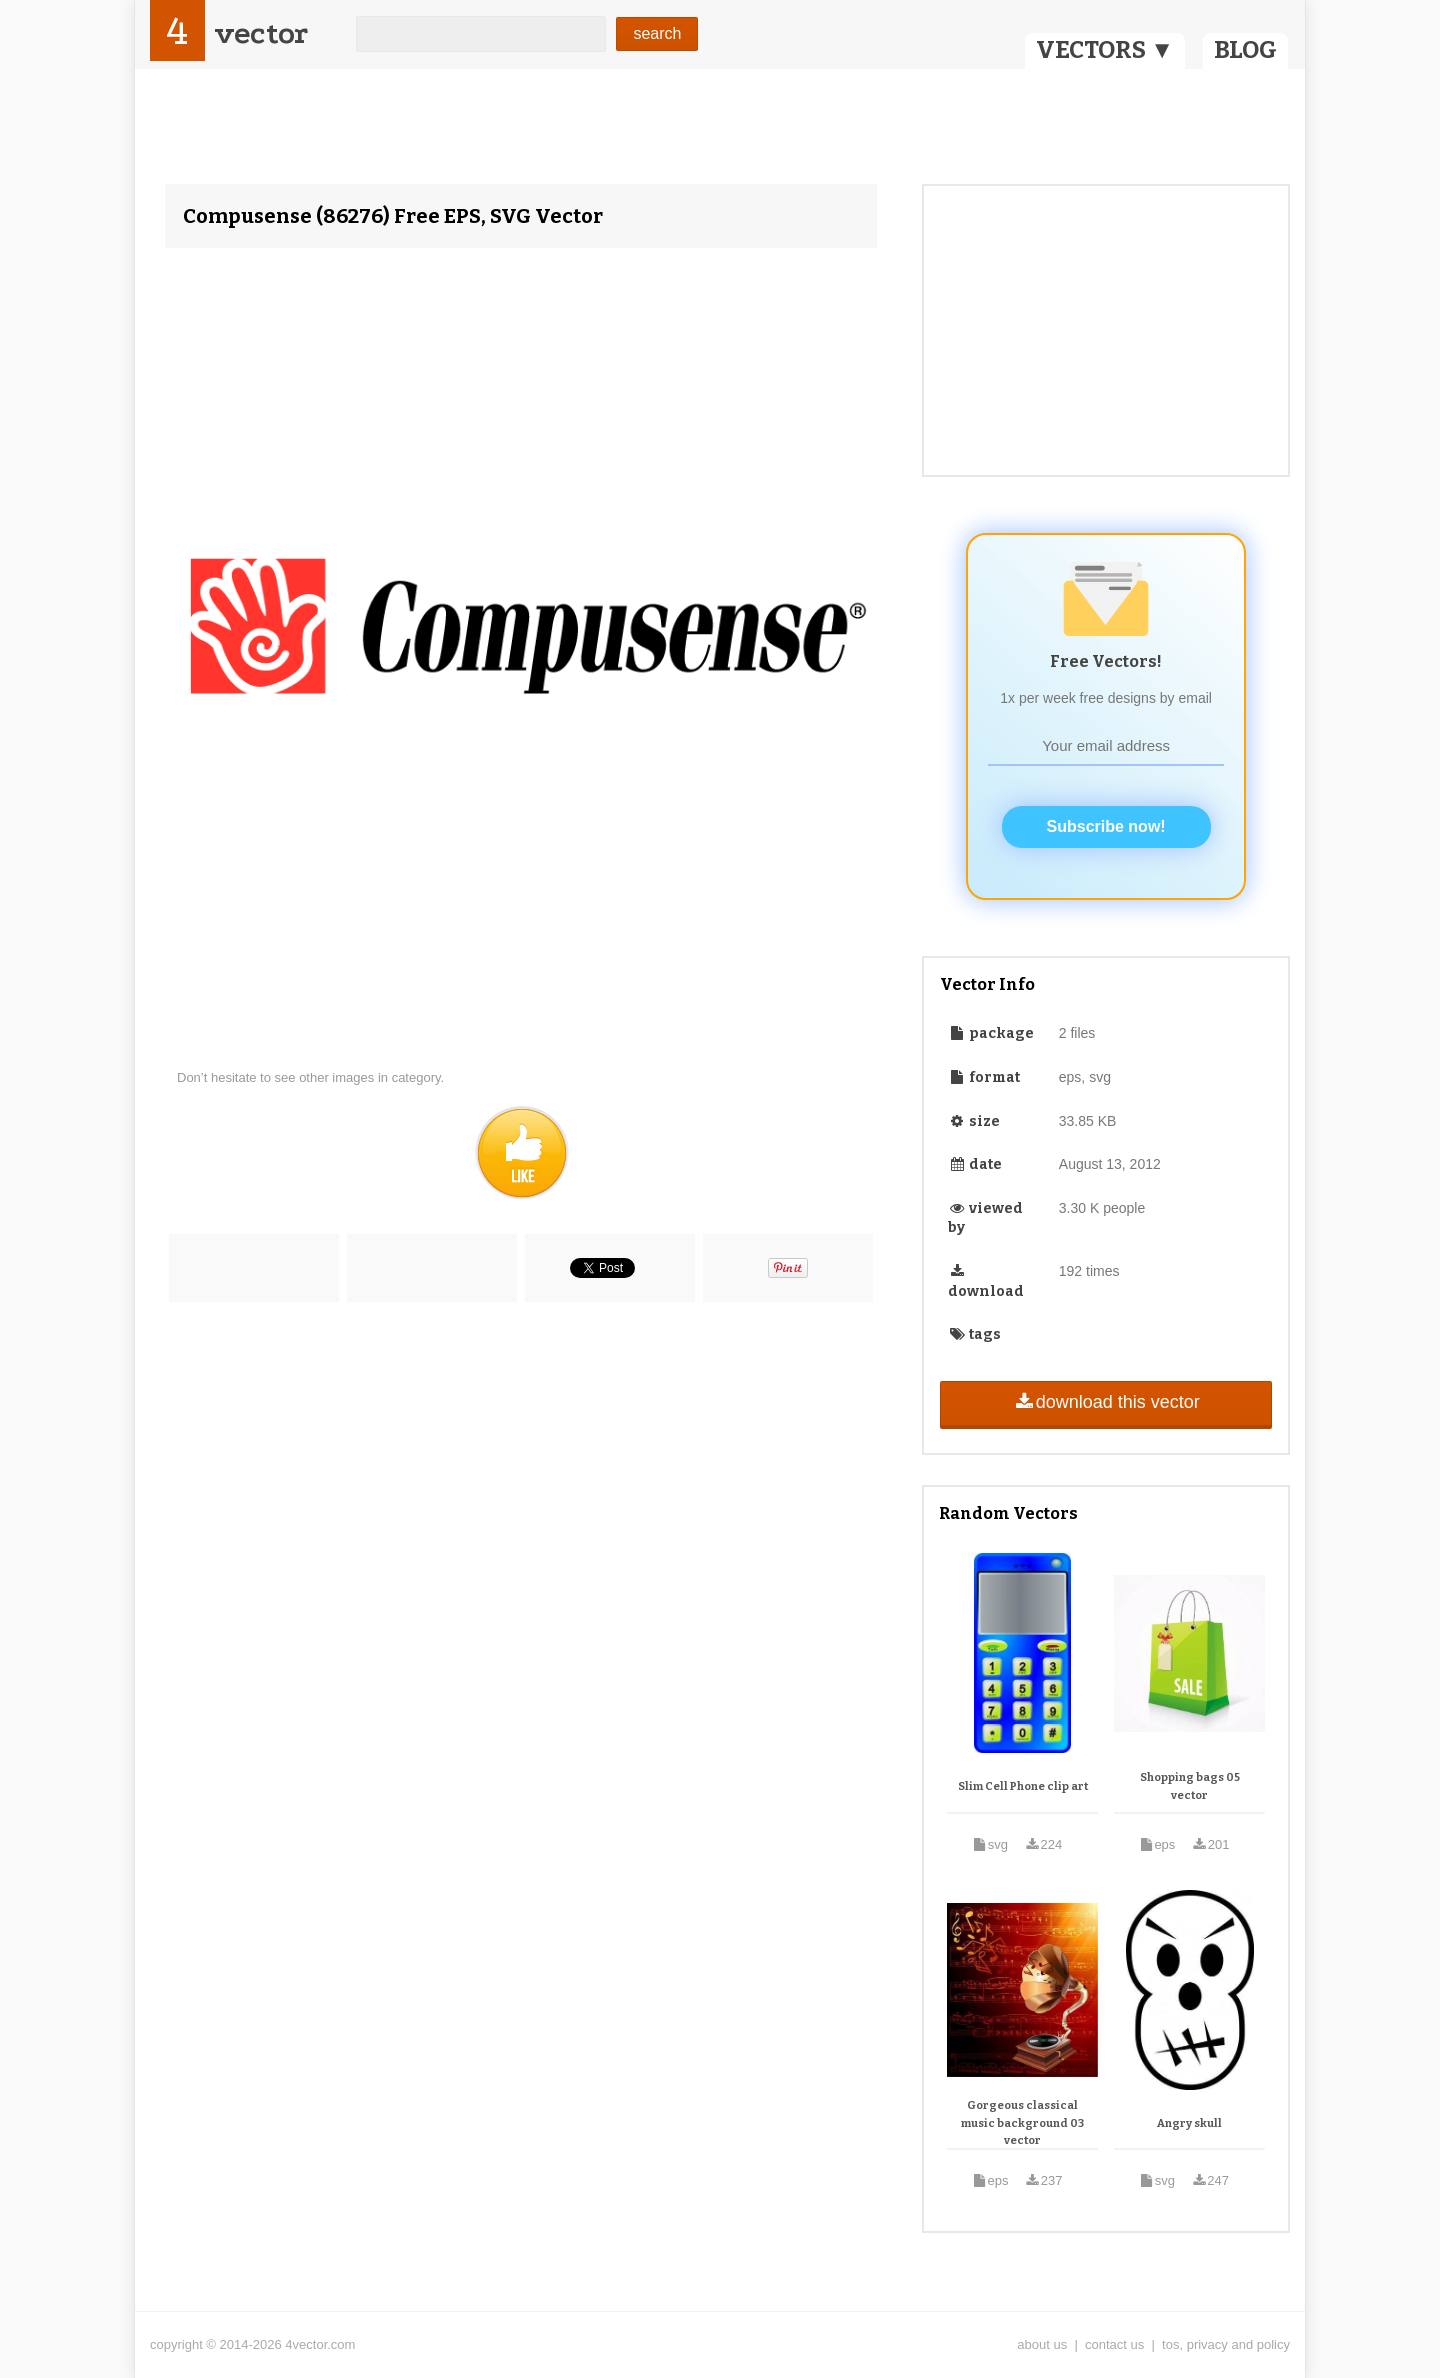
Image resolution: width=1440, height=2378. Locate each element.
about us (1042, 2344)
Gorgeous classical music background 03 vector (1022, 2123)
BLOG (1245, 50)
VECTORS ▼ (1105, 50)
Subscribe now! (1106, 826)
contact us (1114, 2344)
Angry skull (1189, 2123)
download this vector (1105, 1402)
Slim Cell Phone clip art (1023, 1786)
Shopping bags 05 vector (1190, 1786)
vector (261, 33)
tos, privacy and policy (1226, 2344)
